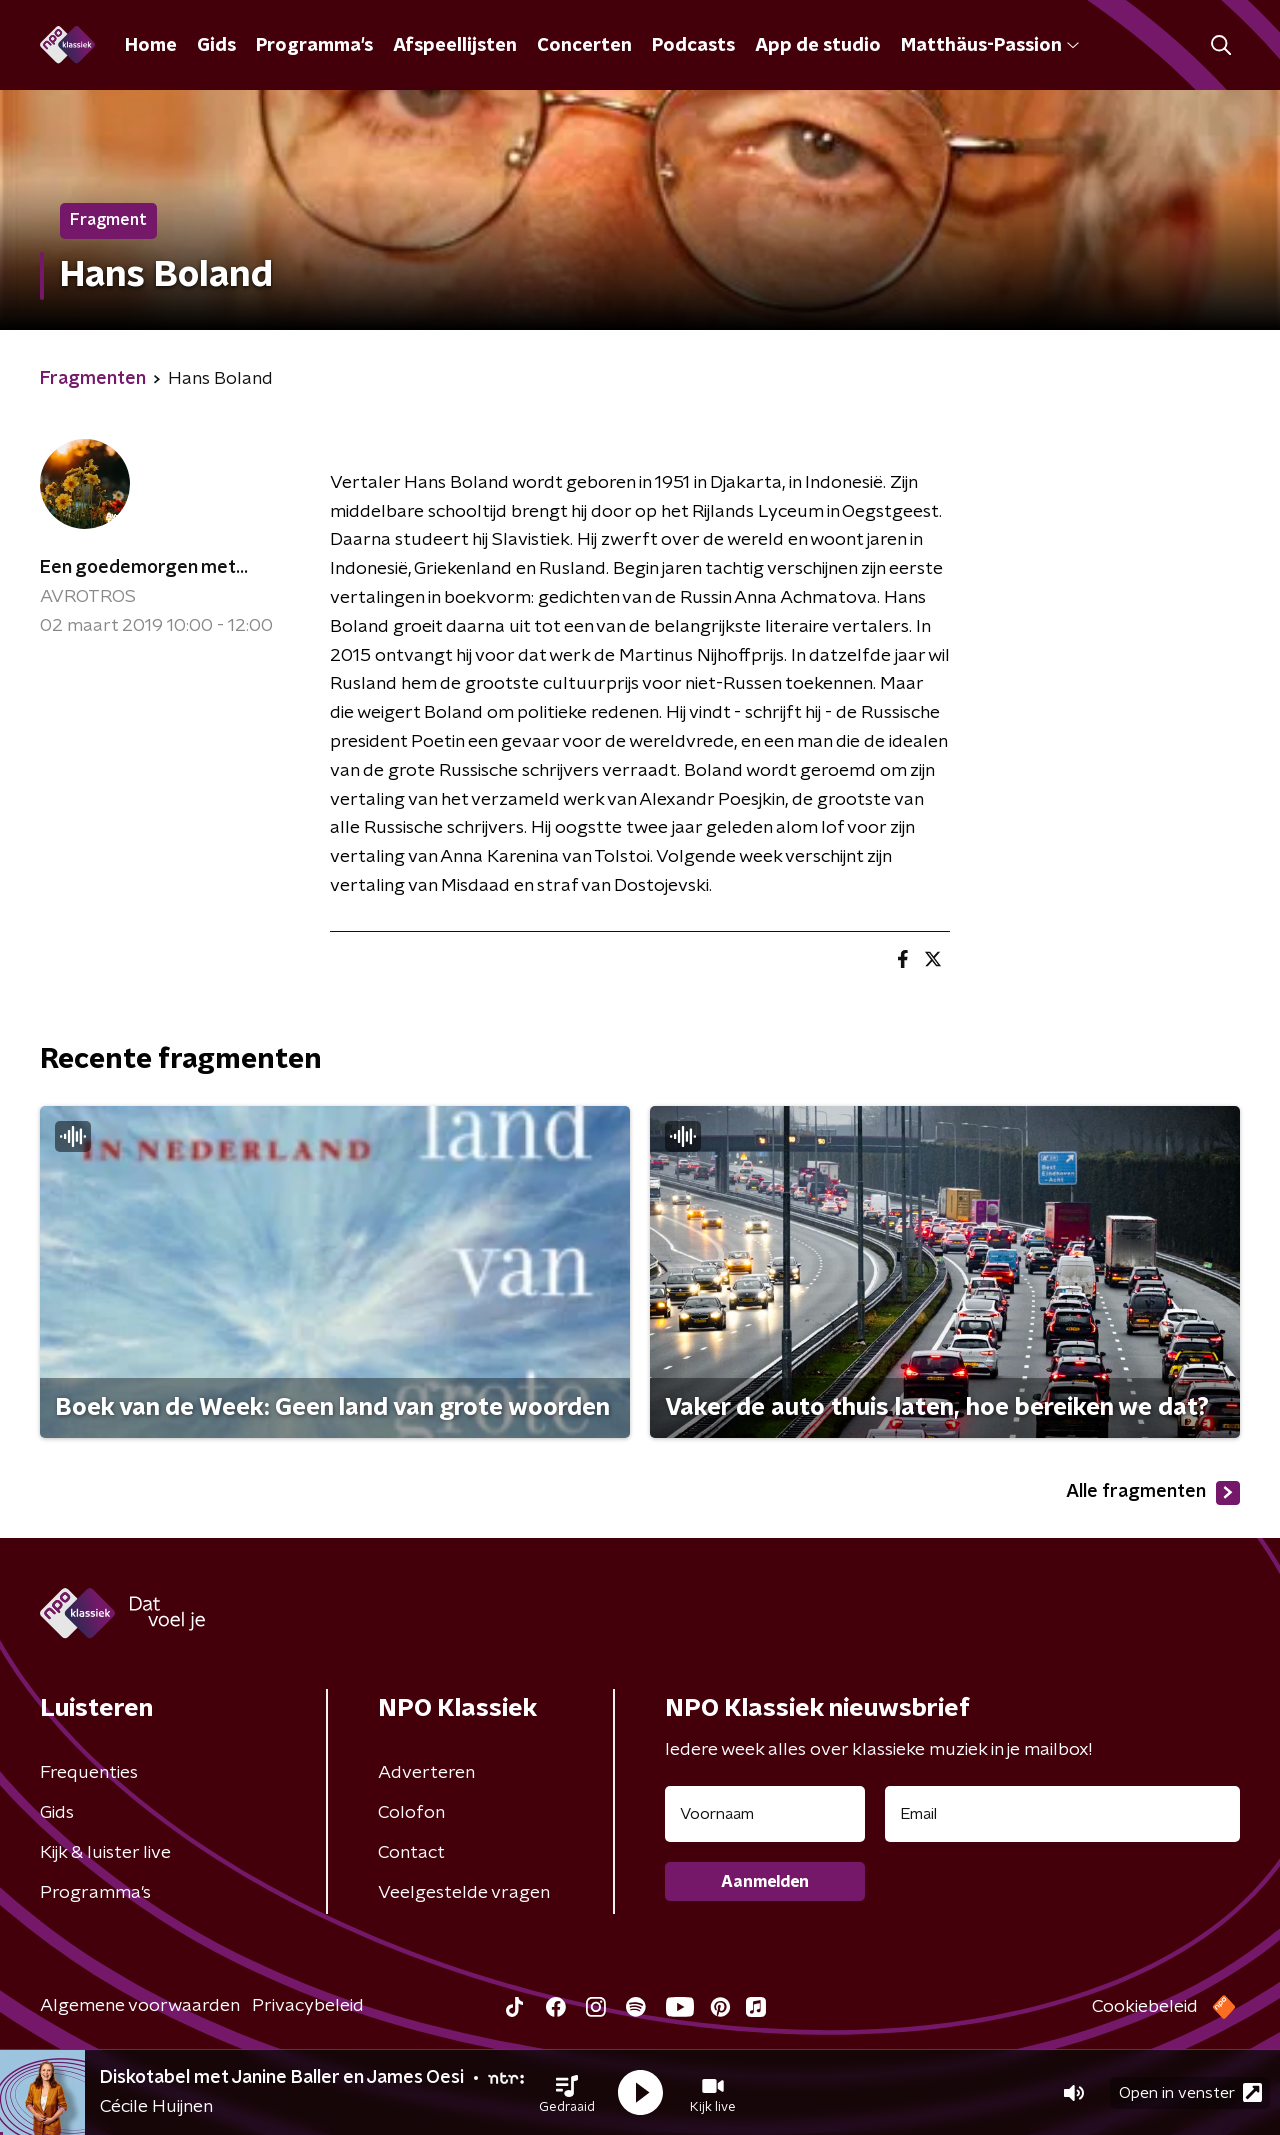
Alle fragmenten (1153, 1493)
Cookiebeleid (1145, 2007)
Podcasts (693, 46)
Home (151, 46)
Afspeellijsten (455, 46)
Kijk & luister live (105, 1853)
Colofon (411, 1813)
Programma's (314, 46)
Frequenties (89, 1773)
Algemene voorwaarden (140, 2006)
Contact (411, 1853)
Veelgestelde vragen (464, 1893)
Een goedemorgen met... (144, 568)
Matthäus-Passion (990, 46)
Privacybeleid (308, 2006)
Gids (216, 46)
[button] (567, 2093)
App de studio (818, 46)
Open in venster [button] (1190, 2092)
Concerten (584, 46)
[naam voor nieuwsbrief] (765, 1814)
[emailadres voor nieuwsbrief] (1062, 1814)
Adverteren (426, 1773)
